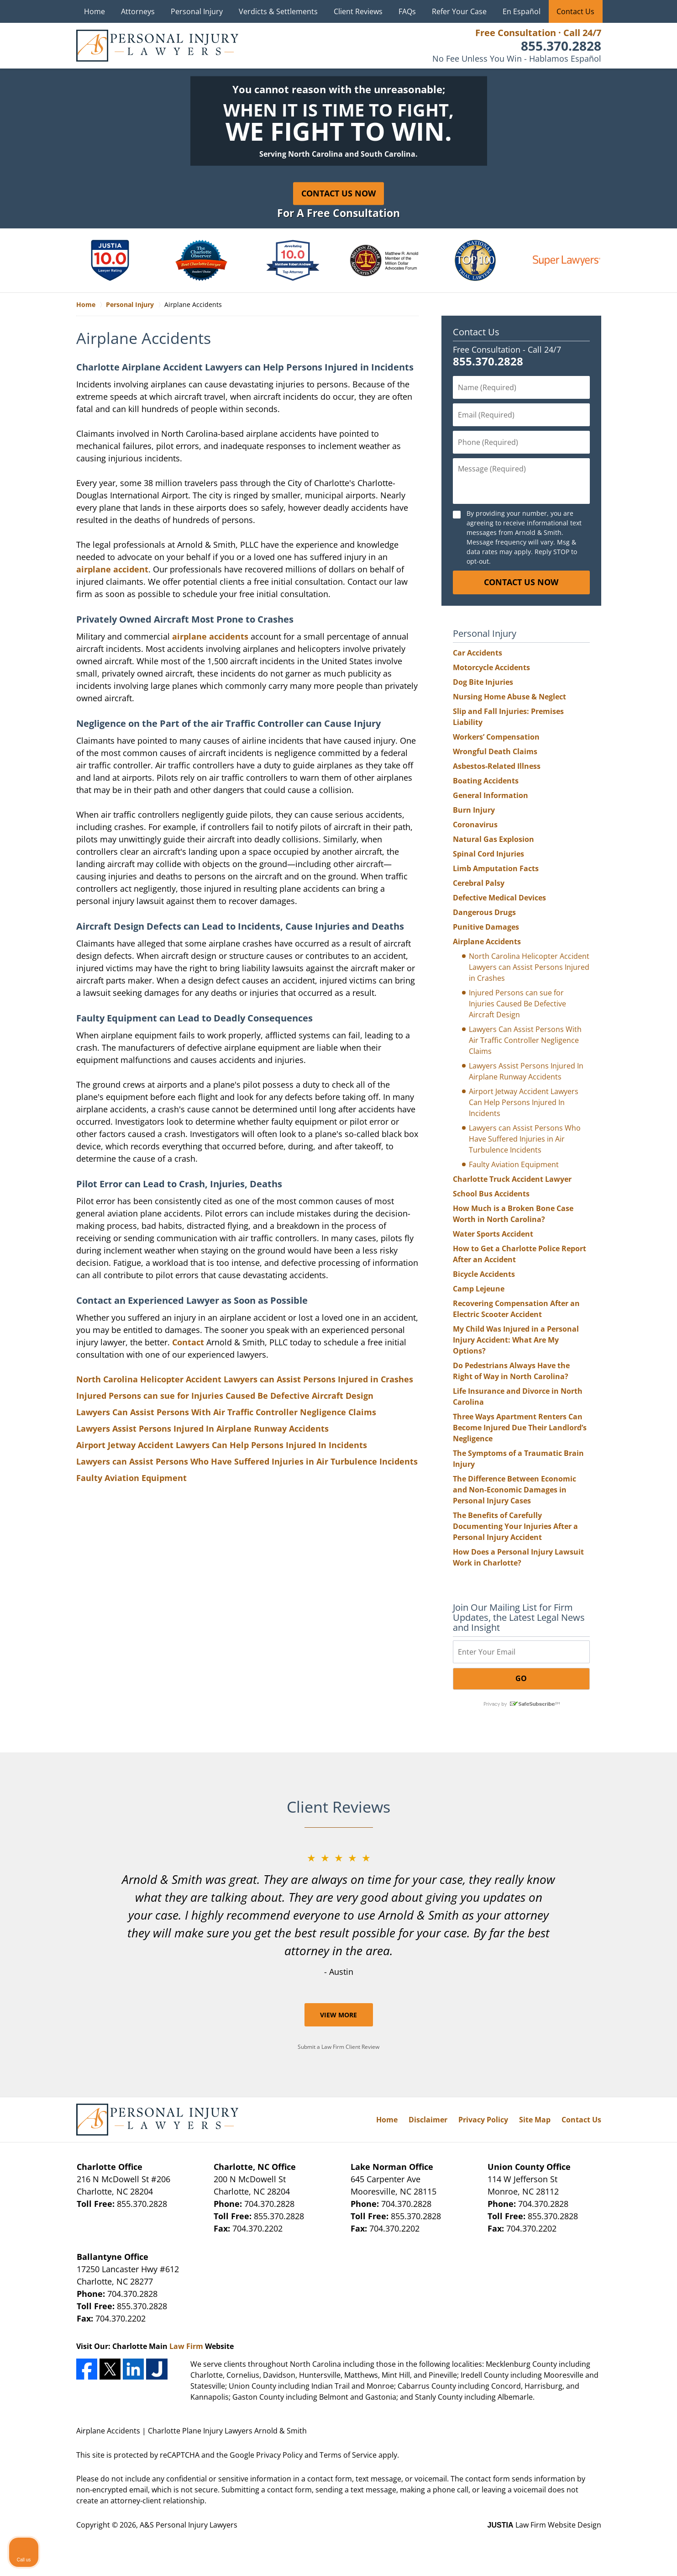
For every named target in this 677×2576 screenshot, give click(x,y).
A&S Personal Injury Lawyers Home (157, 46)
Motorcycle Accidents (491, 667)
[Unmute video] (515, 2284)
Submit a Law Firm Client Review (338, 2047)
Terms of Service (348, 2455)
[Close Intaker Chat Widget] (647, 2284)
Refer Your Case (459, 11)
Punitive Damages (486, 927)
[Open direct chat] (627, 2284)
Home (94, 11)
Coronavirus (475, 825)
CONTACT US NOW (521, 582)
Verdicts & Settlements (278, 11)
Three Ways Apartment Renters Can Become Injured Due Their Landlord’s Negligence (520, 1428)
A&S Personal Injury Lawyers (188, 2525)
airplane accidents (210, 636)
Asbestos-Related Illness (497, 766)
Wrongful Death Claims (495, 751)
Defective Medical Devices (499, 898)
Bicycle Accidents (484, 1274)
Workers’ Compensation (496, 737)
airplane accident (112, 569)
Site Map (535, 2120)
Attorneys (138, 11)
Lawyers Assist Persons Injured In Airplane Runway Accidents (202, 1428)
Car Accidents (477, 653)
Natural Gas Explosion (493, 839)
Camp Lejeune (478, 1289)
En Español (522, 11)
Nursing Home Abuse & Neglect (509, 697)
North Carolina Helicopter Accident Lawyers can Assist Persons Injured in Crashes (244, 1379)
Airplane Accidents (487, 941)
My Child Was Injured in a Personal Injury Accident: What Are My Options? (516, 1340)
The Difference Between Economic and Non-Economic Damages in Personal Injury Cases (514, 1490)
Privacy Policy (483, 2120)
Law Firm (186, 2346)
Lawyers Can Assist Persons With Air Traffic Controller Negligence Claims (226, 1412)
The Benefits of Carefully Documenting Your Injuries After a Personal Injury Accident (515, 1526)
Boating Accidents (486, 781)
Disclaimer (428, 2120)
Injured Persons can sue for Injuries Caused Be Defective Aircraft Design (224, 1395)
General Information (490, 795)
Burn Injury (474, 810)
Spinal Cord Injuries (488, 854)
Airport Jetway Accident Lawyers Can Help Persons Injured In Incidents (221, 1444)
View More (338, 2014)
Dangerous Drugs (484, 912)
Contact (188, 1342)
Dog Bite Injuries (483, 682)
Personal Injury (197, 11)
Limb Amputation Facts (496, 868)
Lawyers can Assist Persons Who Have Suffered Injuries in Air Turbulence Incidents (247, 1461)
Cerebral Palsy (478, 883)
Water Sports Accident (493, 1234)
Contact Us (575, 11)
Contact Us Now (338, 193)
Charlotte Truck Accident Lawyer (512, 1179)
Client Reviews (358, 11)
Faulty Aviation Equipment (131, 1477)
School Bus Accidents (491, 1194)
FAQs (407, 11)
